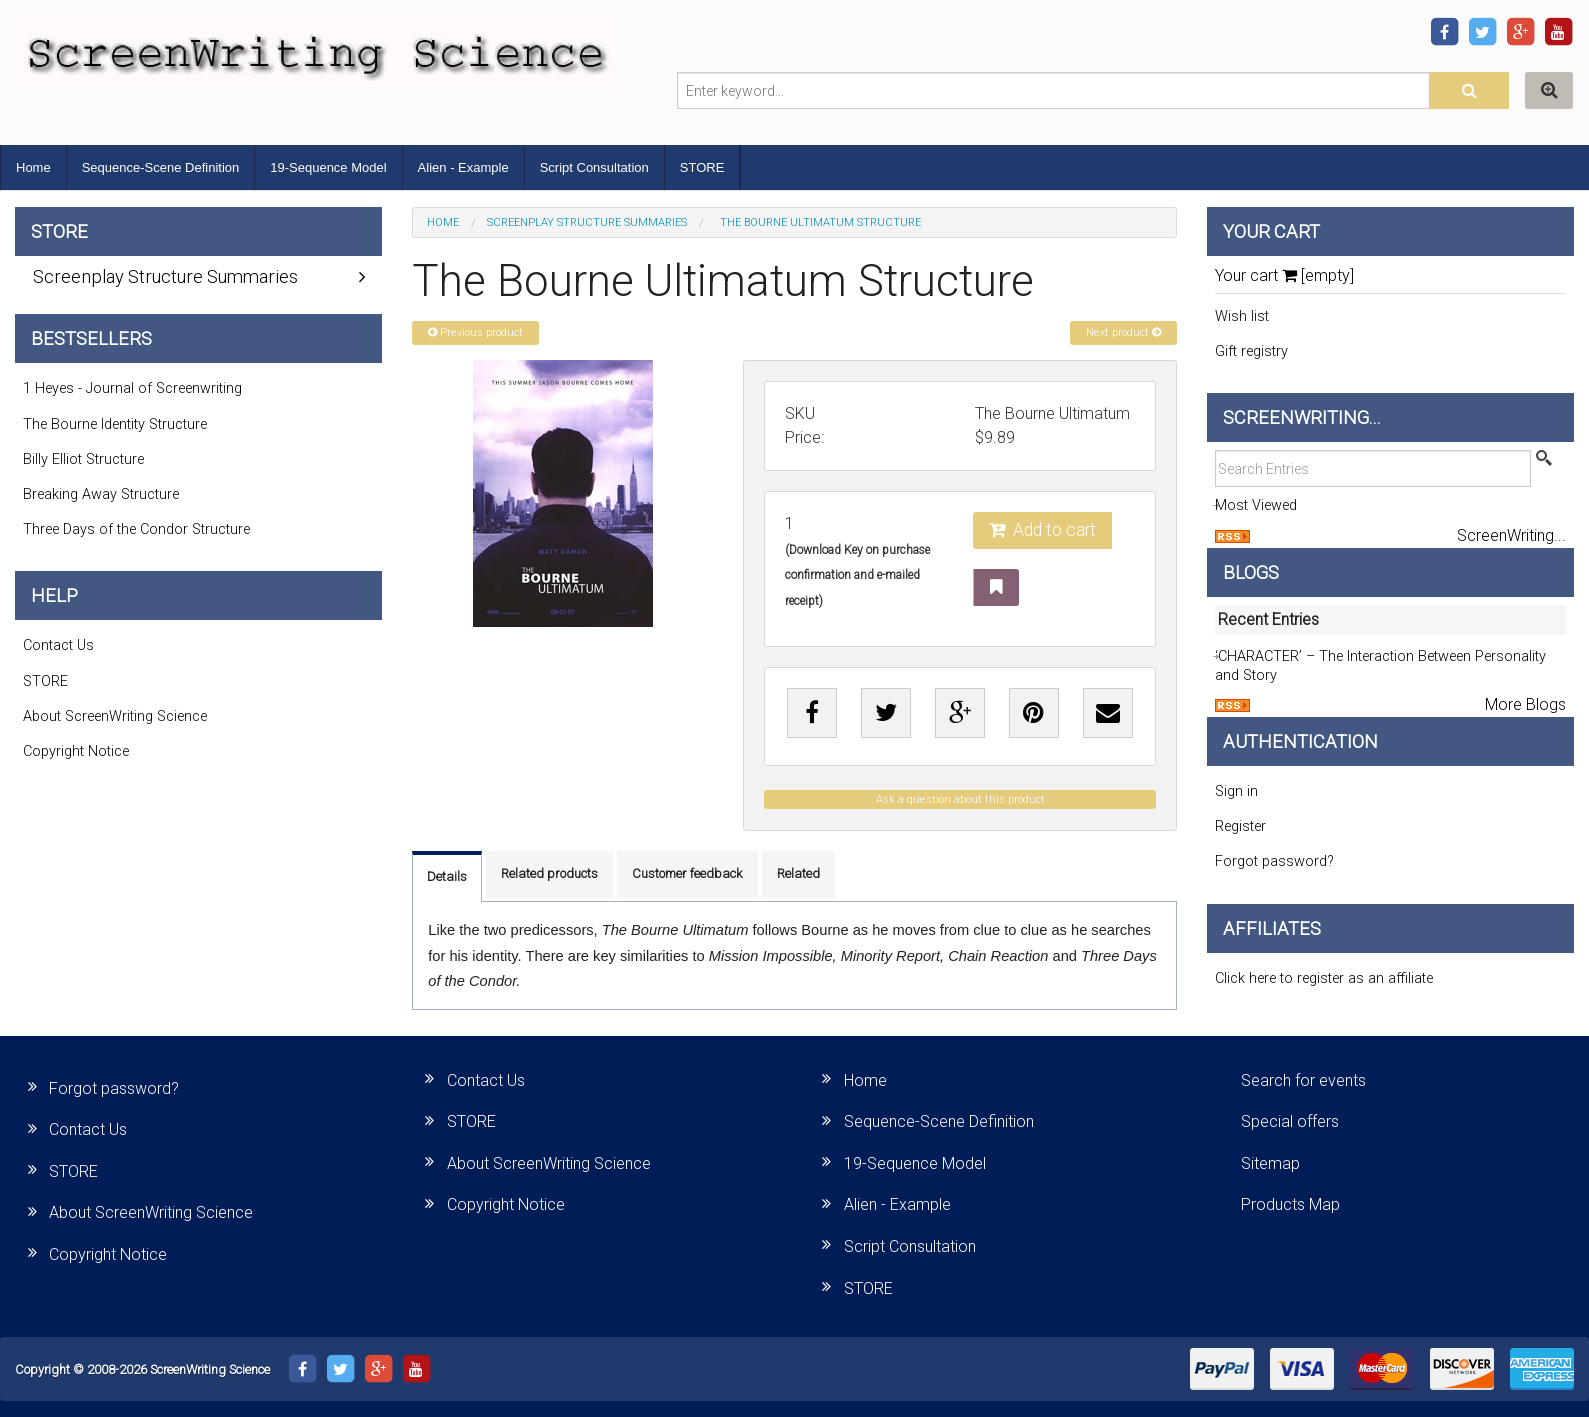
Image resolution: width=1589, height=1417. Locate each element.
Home (33, 167)
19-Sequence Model (328, 167)
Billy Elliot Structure (83, 459)
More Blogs (1525, 704)
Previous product (475, 332)
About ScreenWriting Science (115, 716)
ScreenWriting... (1511, 535)
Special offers (1290, 1121)
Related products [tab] (549, 873)
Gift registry (1251, 351)
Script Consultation (594, 167)
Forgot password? (1274, 861)
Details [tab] (447, 876)
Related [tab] (798, 873)
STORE (702, 167)
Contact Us (58, 645)
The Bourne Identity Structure (115, 424)
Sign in (1236, 791)
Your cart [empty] (1284, 275)
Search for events (1303, 1080)
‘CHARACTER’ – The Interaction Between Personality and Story (1380, 666)
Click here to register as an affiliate (1324, 978)
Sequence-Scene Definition (161, 167)
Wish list (1242, 316)
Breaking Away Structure (101, 494)
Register (1240, 826)
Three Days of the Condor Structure (136, 529)
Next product (1123, 332)
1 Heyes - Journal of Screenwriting (132, 388)
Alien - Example (463, 167)
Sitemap (1270, 1163)
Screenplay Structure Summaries (587, 222)
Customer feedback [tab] (687, 873)
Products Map (1290, 1204)
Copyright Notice (76, 751)
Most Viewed (1256, 505)
